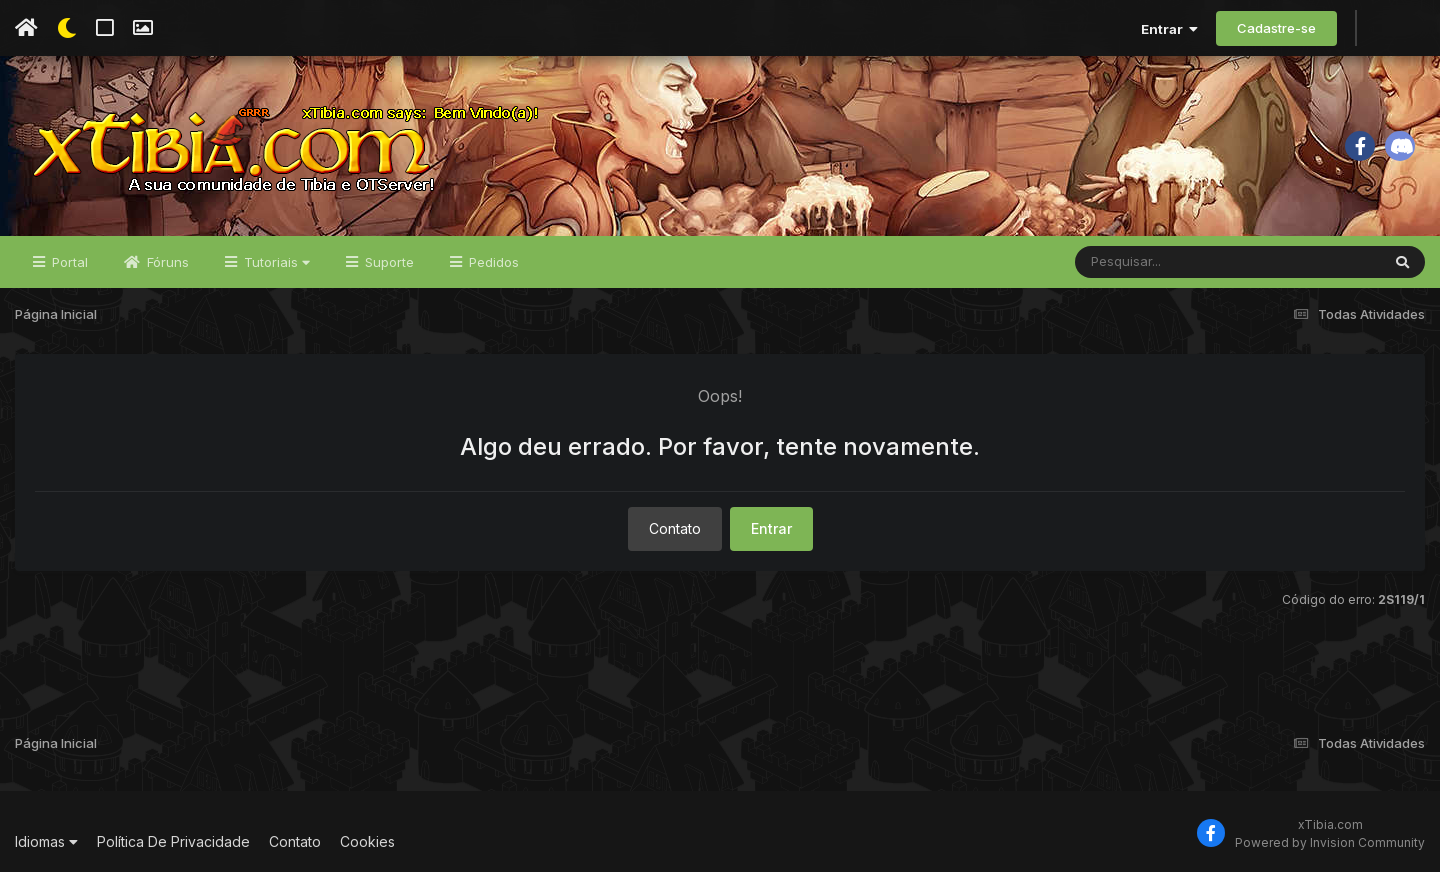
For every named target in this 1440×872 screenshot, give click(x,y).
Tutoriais (275, 262)
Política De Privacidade (173, 841)
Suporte (387, 262)
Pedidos (492, 262)
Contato (675, 528)
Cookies (367, 841)
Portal (68, 262)
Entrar (1169, 29)
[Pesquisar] (1152, 262)
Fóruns (166, 262)
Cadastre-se (1276, 28)
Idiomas (46, 841)
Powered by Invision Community (1330, 842)
